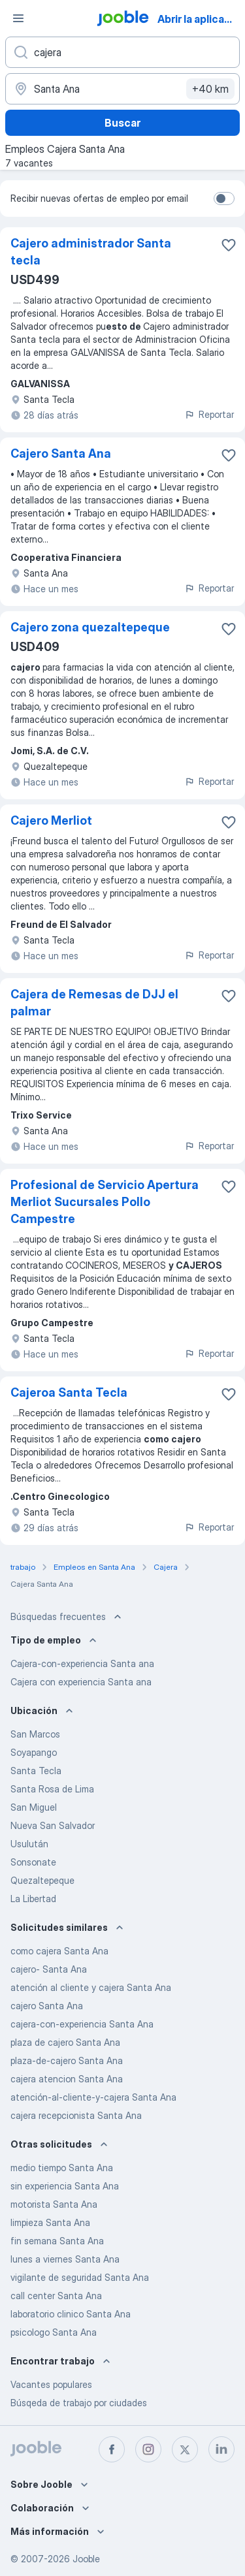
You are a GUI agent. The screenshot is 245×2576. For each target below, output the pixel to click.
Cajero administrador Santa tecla (90, 251)
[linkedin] (221, 2449)
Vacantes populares (51, 2384)
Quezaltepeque (42, 1880)
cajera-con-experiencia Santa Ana (82, 2023)
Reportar (209, 414)
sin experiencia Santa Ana (64, 2185)
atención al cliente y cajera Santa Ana (90, 1987)
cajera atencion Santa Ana (66, 2078)
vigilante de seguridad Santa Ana (79, 2277)
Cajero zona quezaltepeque (90, 627)
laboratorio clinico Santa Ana (70, 2313)
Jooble (86, 2558)
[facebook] (112, 2449)
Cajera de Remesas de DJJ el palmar (94, 1002)
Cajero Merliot (51, 820)
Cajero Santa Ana (60, 453)
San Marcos (35, 1734)
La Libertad (33, 1898)
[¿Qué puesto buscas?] (122, 52)
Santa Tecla (35, 1770)
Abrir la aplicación (200, 18)
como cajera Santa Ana (59, 1950)
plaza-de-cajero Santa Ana (66, 2060)
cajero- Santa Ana (48, 1969)
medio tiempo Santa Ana (61, 2167)
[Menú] (18, 18)
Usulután (29, 1843)
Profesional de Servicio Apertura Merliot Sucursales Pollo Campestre (104, 1202)
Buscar (122, 122)
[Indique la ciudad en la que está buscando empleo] (122, 88)
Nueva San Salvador (52, 1825)
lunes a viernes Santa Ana (65, 2259)
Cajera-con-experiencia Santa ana (82, 1663)
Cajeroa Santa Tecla (68, 1392)
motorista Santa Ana (53, 2204)
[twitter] (185, 2449)
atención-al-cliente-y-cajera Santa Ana (93, 2097)
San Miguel (33, 1807)
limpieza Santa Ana (50, 2222)
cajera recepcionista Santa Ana (76, 2115)
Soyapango (33, 1752)
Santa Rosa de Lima (52, 1788)
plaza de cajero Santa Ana (65, 2042)
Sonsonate (33, 1862)
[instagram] (148, 2449)
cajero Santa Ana (46, 2005)
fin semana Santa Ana (57, 2240)
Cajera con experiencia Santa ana (81, 1681)
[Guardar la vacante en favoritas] (229, 245)
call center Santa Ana (56, 2295)
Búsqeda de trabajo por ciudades (78, 2402)
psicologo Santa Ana (53, 2332)
